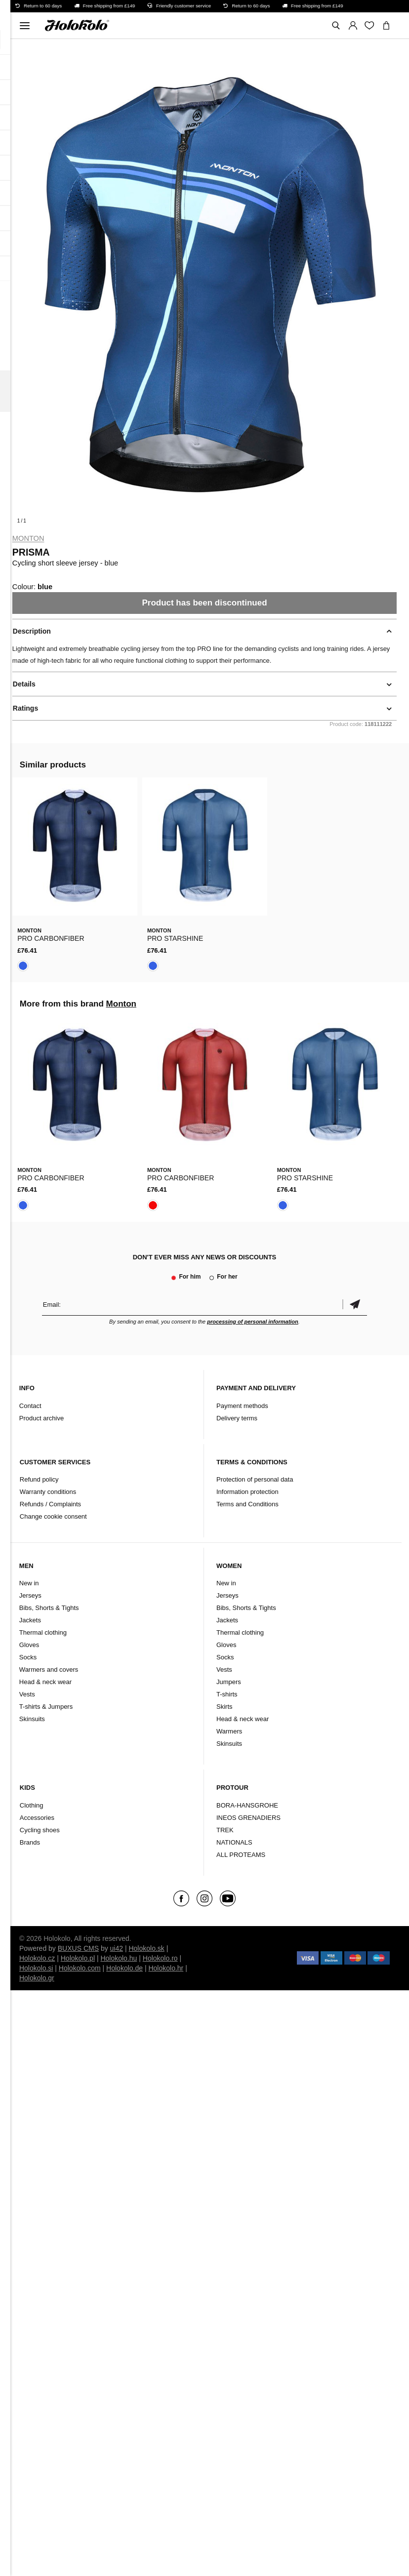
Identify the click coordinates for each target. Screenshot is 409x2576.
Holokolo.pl (78, 1958)
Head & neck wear (45, 1682)
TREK (225, 1830)
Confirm (354, 1304)
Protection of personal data (254, 1479)
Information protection (247, 1491)
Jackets (30, 1620)
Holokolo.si (36, 1968)
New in (29, 1583)
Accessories (37, 1817)
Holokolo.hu (118, 1958)
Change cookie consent (53, 1516)
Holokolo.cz (37, 1958)
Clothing (31, 1805)
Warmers (229, 1731)
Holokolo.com (80, 1968)
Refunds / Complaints (50, 1504)
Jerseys (30, 1595)
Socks (28, 1657)
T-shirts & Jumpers (46, 1706)
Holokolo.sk (146, 1948)
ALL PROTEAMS (240, 1854)
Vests (27, 1694)
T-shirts (227, 1694)
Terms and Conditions (247, 1504)
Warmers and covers (48, 1669)
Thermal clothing (43, 1632)
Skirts (224, 1706)
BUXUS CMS (78, 1948)
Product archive (41, 1418)
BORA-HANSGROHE (247, 1805)
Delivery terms (236, 1418)
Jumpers (228, 1682)
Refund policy (39, 1479)
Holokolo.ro (160, 1958)
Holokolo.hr (165, 1968)
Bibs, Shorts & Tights (49, 1607)
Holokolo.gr (36, 1978)
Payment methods (242, 1405)
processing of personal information (252, 1322)
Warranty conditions (48, 1491)
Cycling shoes (40, 1830)
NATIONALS (234, 1842)
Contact (30, 1405)
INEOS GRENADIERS (248, 1817)
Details (24, 684)
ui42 (116, 1948)
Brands (30, 1842)
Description (32, 631)
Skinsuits (32, 1719)
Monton (28, 538)
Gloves (29, 1645)
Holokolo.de (124, 1968)
